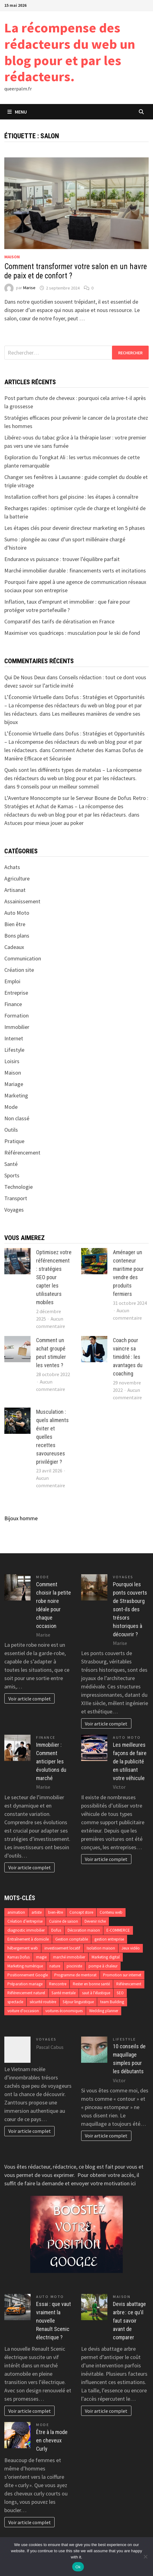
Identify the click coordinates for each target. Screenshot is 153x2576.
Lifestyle (14, 1049)
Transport (15, 1198)
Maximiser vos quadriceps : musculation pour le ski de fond (72, 632)
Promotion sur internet (122, 1975)
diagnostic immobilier (26, 1930)
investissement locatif (62, 1948)
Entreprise (16, 992)
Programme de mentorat (75, 1975)
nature (54, 1966)
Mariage (13, 1084)
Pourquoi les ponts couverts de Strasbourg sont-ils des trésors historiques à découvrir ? (130, 1609)
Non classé (16, 1118)
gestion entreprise (109, 1939)
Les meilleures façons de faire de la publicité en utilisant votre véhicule (130, 1761)
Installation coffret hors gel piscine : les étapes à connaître (71, 496)
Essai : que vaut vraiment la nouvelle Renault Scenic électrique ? (53, 2321)
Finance (13, 1004)
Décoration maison (84, 1930)
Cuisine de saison (63, 1921)
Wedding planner (103, 2010)
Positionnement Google (27, 1975)
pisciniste (74, 1966)
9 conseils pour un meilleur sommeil (58, 786)
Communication (22, 958)
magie (41, 1957)
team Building (112, 2001)
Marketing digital (106, 1957)
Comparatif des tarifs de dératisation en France (59, 621)
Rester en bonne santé (91, 1984)
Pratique (14, 1141)
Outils (11, 1129)
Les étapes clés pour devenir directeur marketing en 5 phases (74, 527)
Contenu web (111, 1912)
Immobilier (16, 1026)
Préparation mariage (25, 1984)
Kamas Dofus (18, 1957)
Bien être (14, 924)
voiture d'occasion (23, 2010)
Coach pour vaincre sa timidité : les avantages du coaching (128, 1357)
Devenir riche (95, 1921)
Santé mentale (64, 1992)
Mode (11, 1106)
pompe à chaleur (103, 1966)
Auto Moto (16, 912)
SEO (120, 1992)
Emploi (12, 981)
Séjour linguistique (78, 2001)
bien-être (55, 1912)
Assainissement (22, 901)
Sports (11, 1175)
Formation (16, 1015)
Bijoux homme (21, 1518)
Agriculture (17, 878)
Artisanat (15, 889)
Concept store (81, 1912)
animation (16, 1912)
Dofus (56, 1930)
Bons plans (16, 935)
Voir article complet (29, 1699)
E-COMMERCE (118, 1930)
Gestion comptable (71, 1939)
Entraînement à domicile (28, 1939)
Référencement (22, 1152)
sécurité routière (43, 2001)
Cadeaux (14, 947)
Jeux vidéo (131, 1948)
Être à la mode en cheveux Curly (52, 2440)
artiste (36, 1912)
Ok (78, 2567)
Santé (11, 1163)
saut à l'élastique (96, 1992)
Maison (12, 257)
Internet (13, 1038)
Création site (19, 969)
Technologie (18, 1186)
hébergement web (22, 1948)
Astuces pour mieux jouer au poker (44, 822)
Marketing (16, 1095)
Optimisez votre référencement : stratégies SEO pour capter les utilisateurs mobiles (54, 1277)
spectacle (15, 2001)
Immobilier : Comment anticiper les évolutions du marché (51, 1761)
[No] (145, 2556)
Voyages (14, 1209)
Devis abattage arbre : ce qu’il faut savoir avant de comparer (129, 2321)
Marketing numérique (25, 1966)
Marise (29, 288)
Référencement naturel (26, 1992)
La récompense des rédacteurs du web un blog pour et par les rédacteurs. (69, 52)
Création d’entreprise (25, 1921)
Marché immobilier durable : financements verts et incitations (75, 570)
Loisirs (11, 1061)
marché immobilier (69, 1957)
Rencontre (57, 1984)
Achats (12, 867)
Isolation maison (101, 1948)
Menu (17, 112)
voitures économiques (64, 2010)
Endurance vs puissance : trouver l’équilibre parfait (62, 559)
